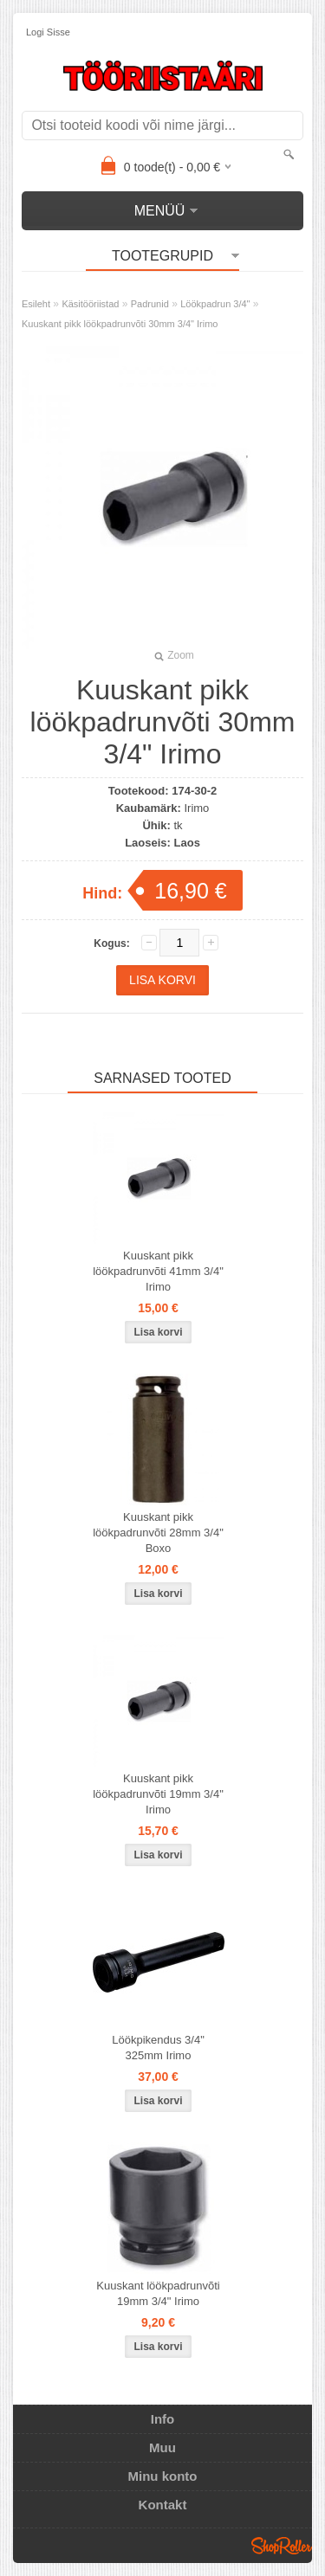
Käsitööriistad (90, 304)
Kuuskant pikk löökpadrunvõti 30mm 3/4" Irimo (120, 324)
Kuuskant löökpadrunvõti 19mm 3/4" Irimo (157, 2293)
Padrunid (150, 304)
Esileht (36, 304)
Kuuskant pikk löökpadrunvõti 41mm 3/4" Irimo (158, 1271)
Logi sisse (48, 32)
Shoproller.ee (281, 2545)
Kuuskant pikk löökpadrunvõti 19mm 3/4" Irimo (158, 1794)
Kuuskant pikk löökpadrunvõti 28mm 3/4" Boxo (158, 1532)
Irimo (196, 808)
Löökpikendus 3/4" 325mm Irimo (158, 2047)
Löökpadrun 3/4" (215, 304)
